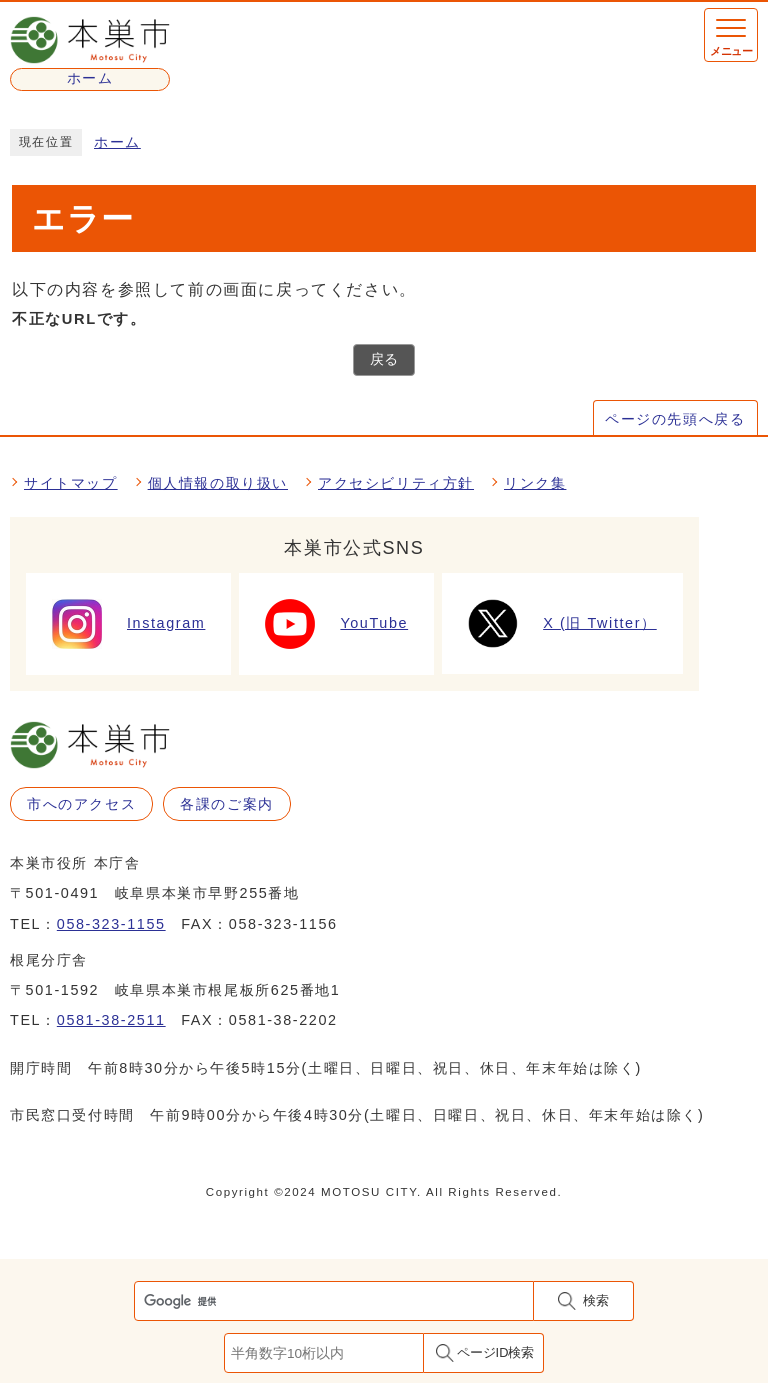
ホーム (117, 142)
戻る (384, 359)
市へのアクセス (81, 804)
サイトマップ (71, 483)
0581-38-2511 (111, 1020)
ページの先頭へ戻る (675, 419)
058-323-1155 (111, 924)
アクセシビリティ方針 (396, 483)
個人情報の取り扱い (218, 483)
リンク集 (535, 483)
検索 (596, 1300)
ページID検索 (496, 1352)
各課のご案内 (227, 804)
